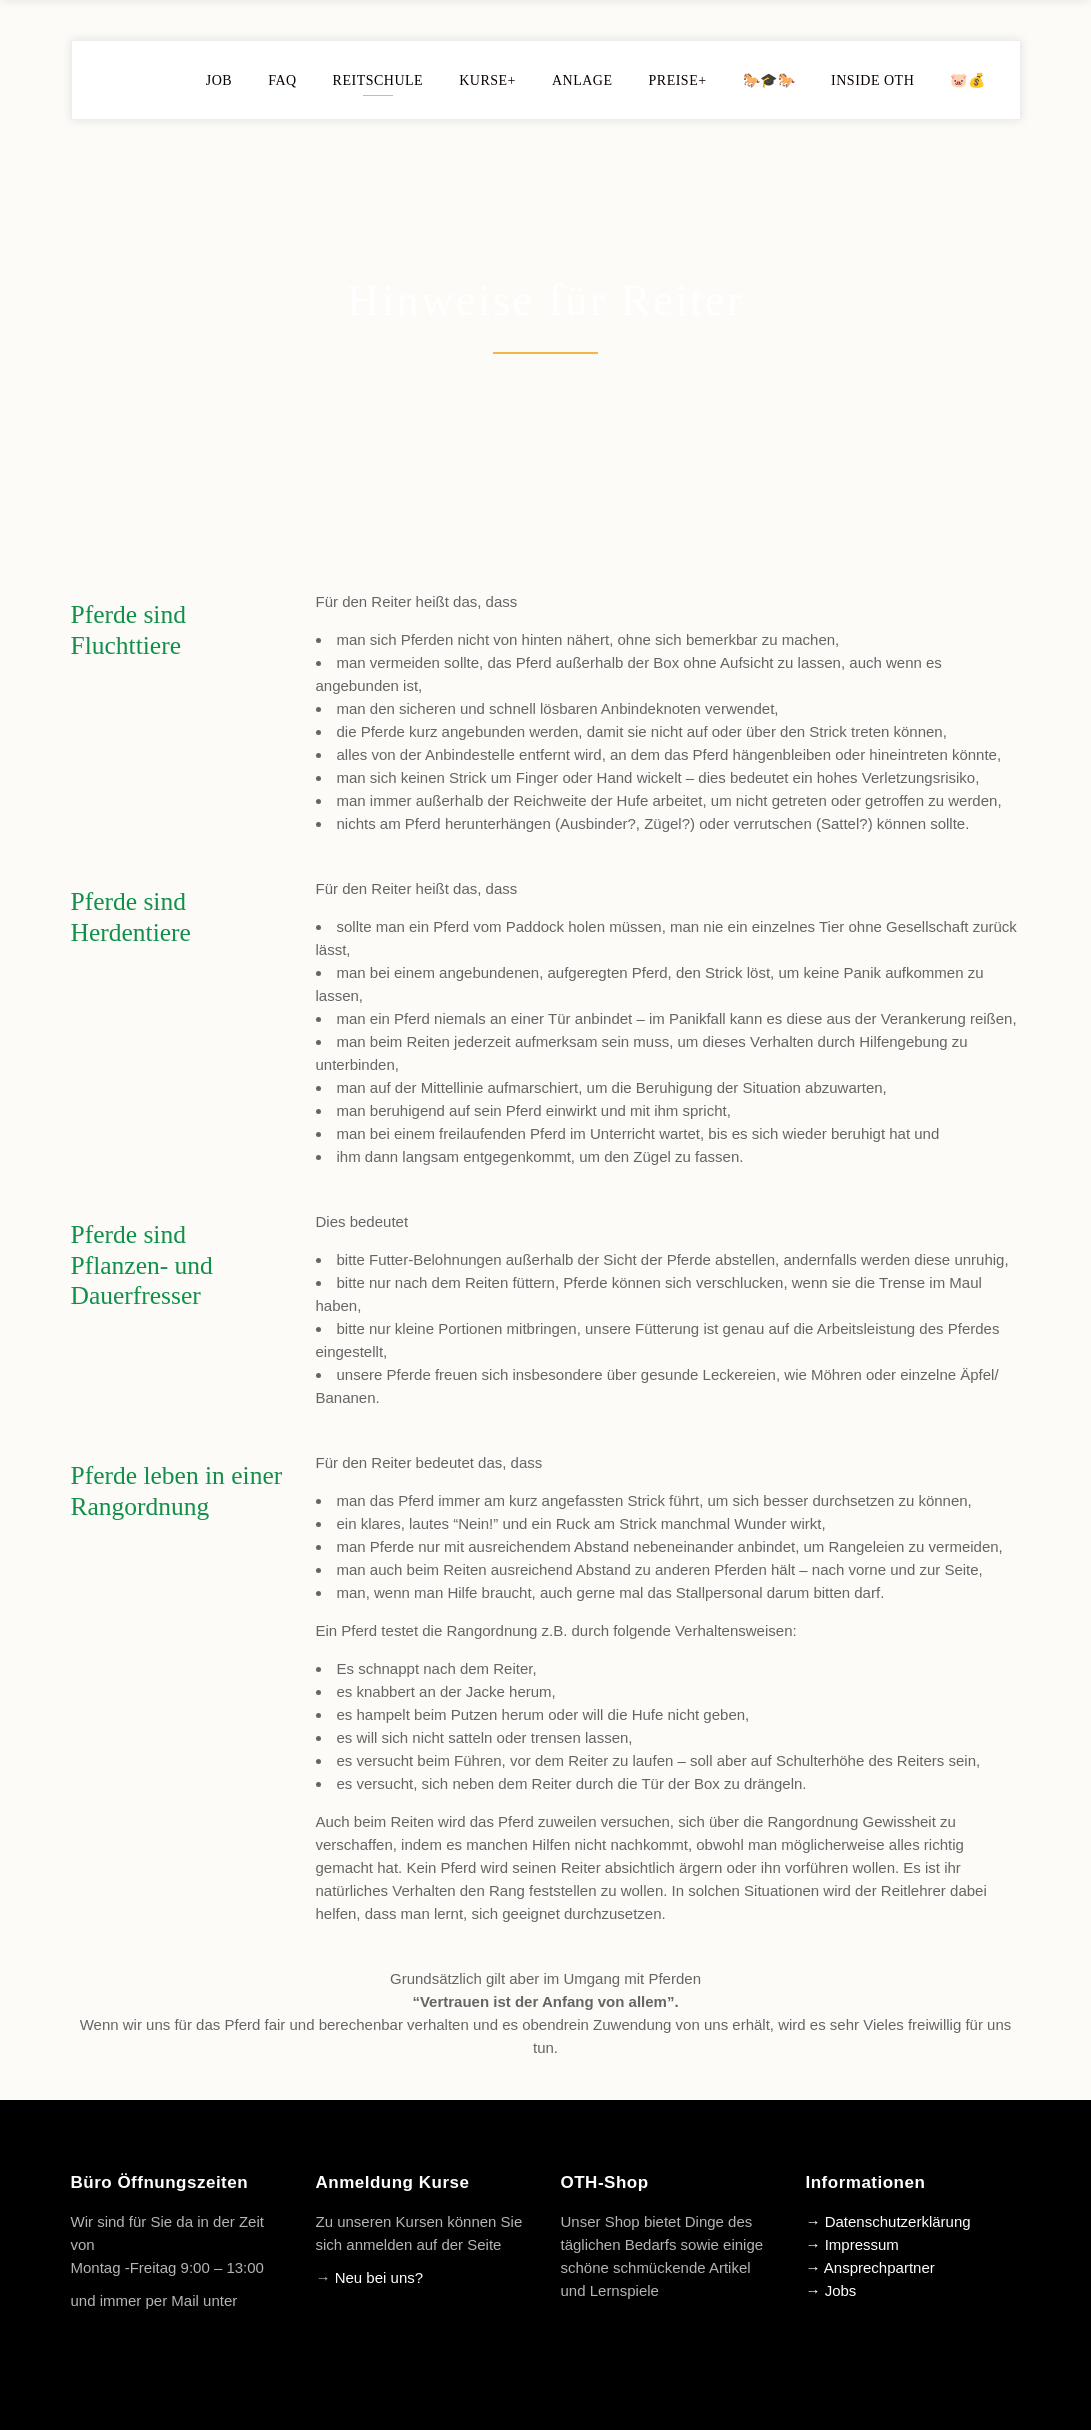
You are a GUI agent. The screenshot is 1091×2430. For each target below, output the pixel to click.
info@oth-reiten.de (133, 2323)
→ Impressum (852, 2244)
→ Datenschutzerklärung (888, 2221)
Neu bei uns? (379, 2277)
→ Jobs (831, 2290)
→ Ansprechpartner (870, 2267)
